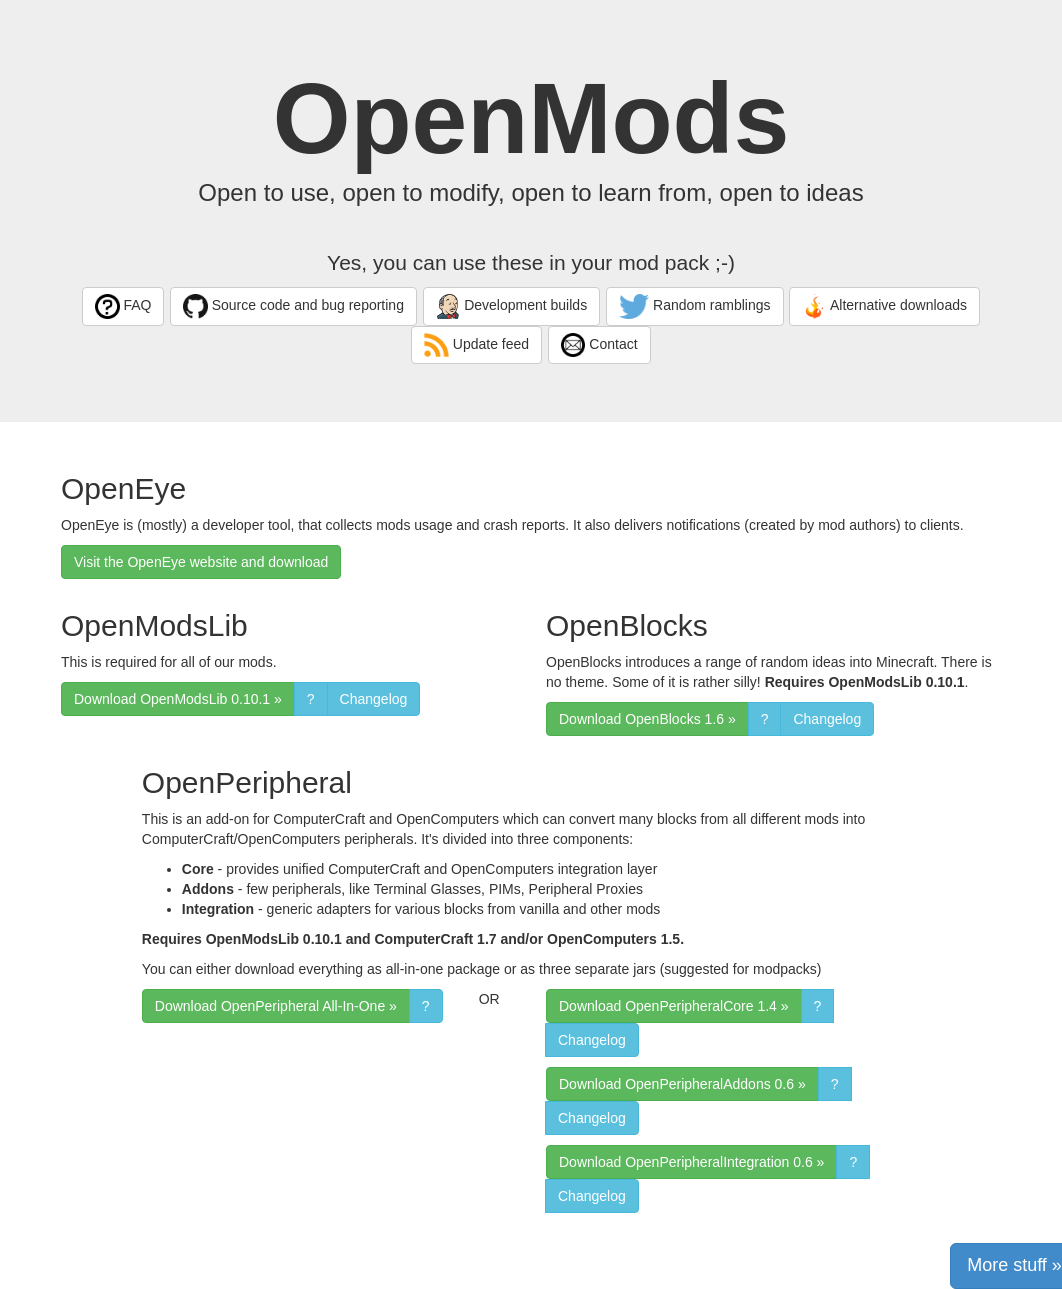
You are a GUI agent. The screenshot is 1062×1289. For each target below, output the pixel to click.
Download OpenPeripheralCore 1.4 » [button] (674, 1006)
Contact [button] (599, 345)
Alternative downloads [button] (884, 306)
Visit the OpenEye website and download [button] (201, 562)
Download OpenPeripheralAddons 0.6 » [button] (682, 1084)
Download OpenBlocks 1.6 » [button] (647, 719)
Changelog (374, 699)
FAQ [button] (123, 306)
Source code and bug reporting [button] (293, 306)
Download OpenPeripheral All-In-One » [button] (276, 1006)
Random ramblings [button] (695, 306)
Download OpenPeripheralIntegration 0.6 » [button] (691, 1162)
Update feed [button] (476, 345)
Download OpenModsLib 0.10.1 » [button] (178, 699)
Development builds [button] (511, 306)
